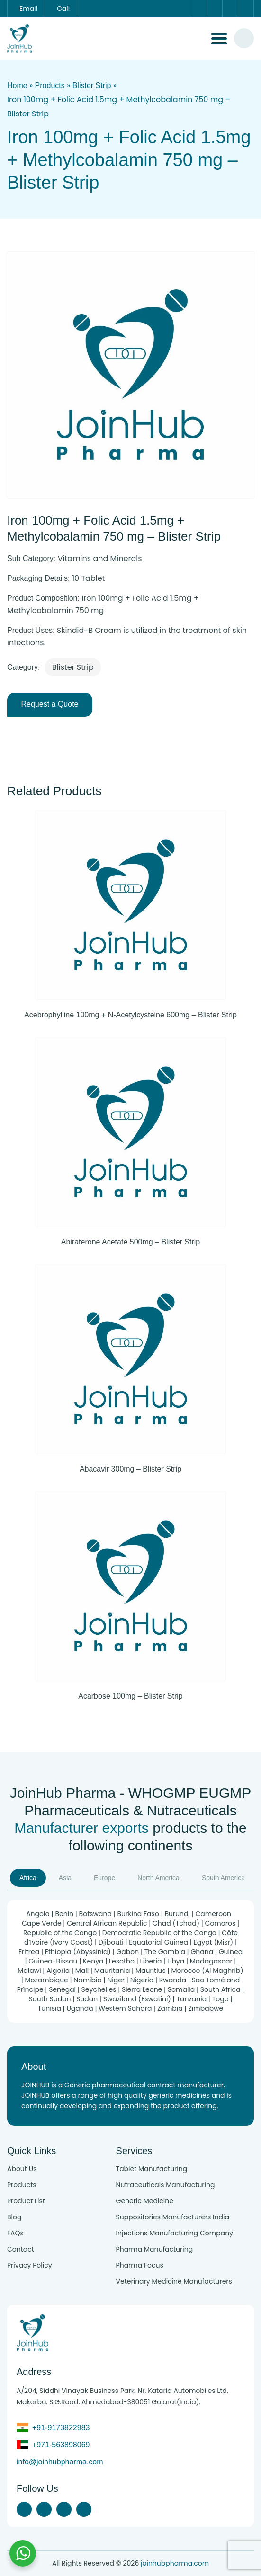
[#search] (244, 38)
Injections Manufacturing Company (174, 2233)
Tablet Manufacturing (152, 2168)
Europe (104, 1878)
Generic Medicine (144, 2201)
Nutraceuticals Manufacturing (165, 2185)
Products (50, 85)
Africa (27, 1878)
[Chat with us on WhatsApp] (22, 2553)
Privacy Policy (29, 2265)
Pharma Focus (139, 2265)
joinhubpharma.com (175, 2563)
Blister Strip (91, 85)
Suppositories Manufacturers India (172, 2217)
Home (17, 85)
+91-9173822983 (61, 2428)
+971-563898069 (61, 2445)
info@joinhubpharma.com (60, 2462)
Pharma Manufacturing (154, 2249)
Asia (65, 1878)
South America (223, 1878)
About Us (21, 2168)
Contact (20, 2249)
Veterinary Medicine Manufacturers (174, 2281)
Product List (26, 2201)
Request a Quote (50, 704)
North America (158, 1878)
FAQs (15, 2233)
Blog (14, 2217)
